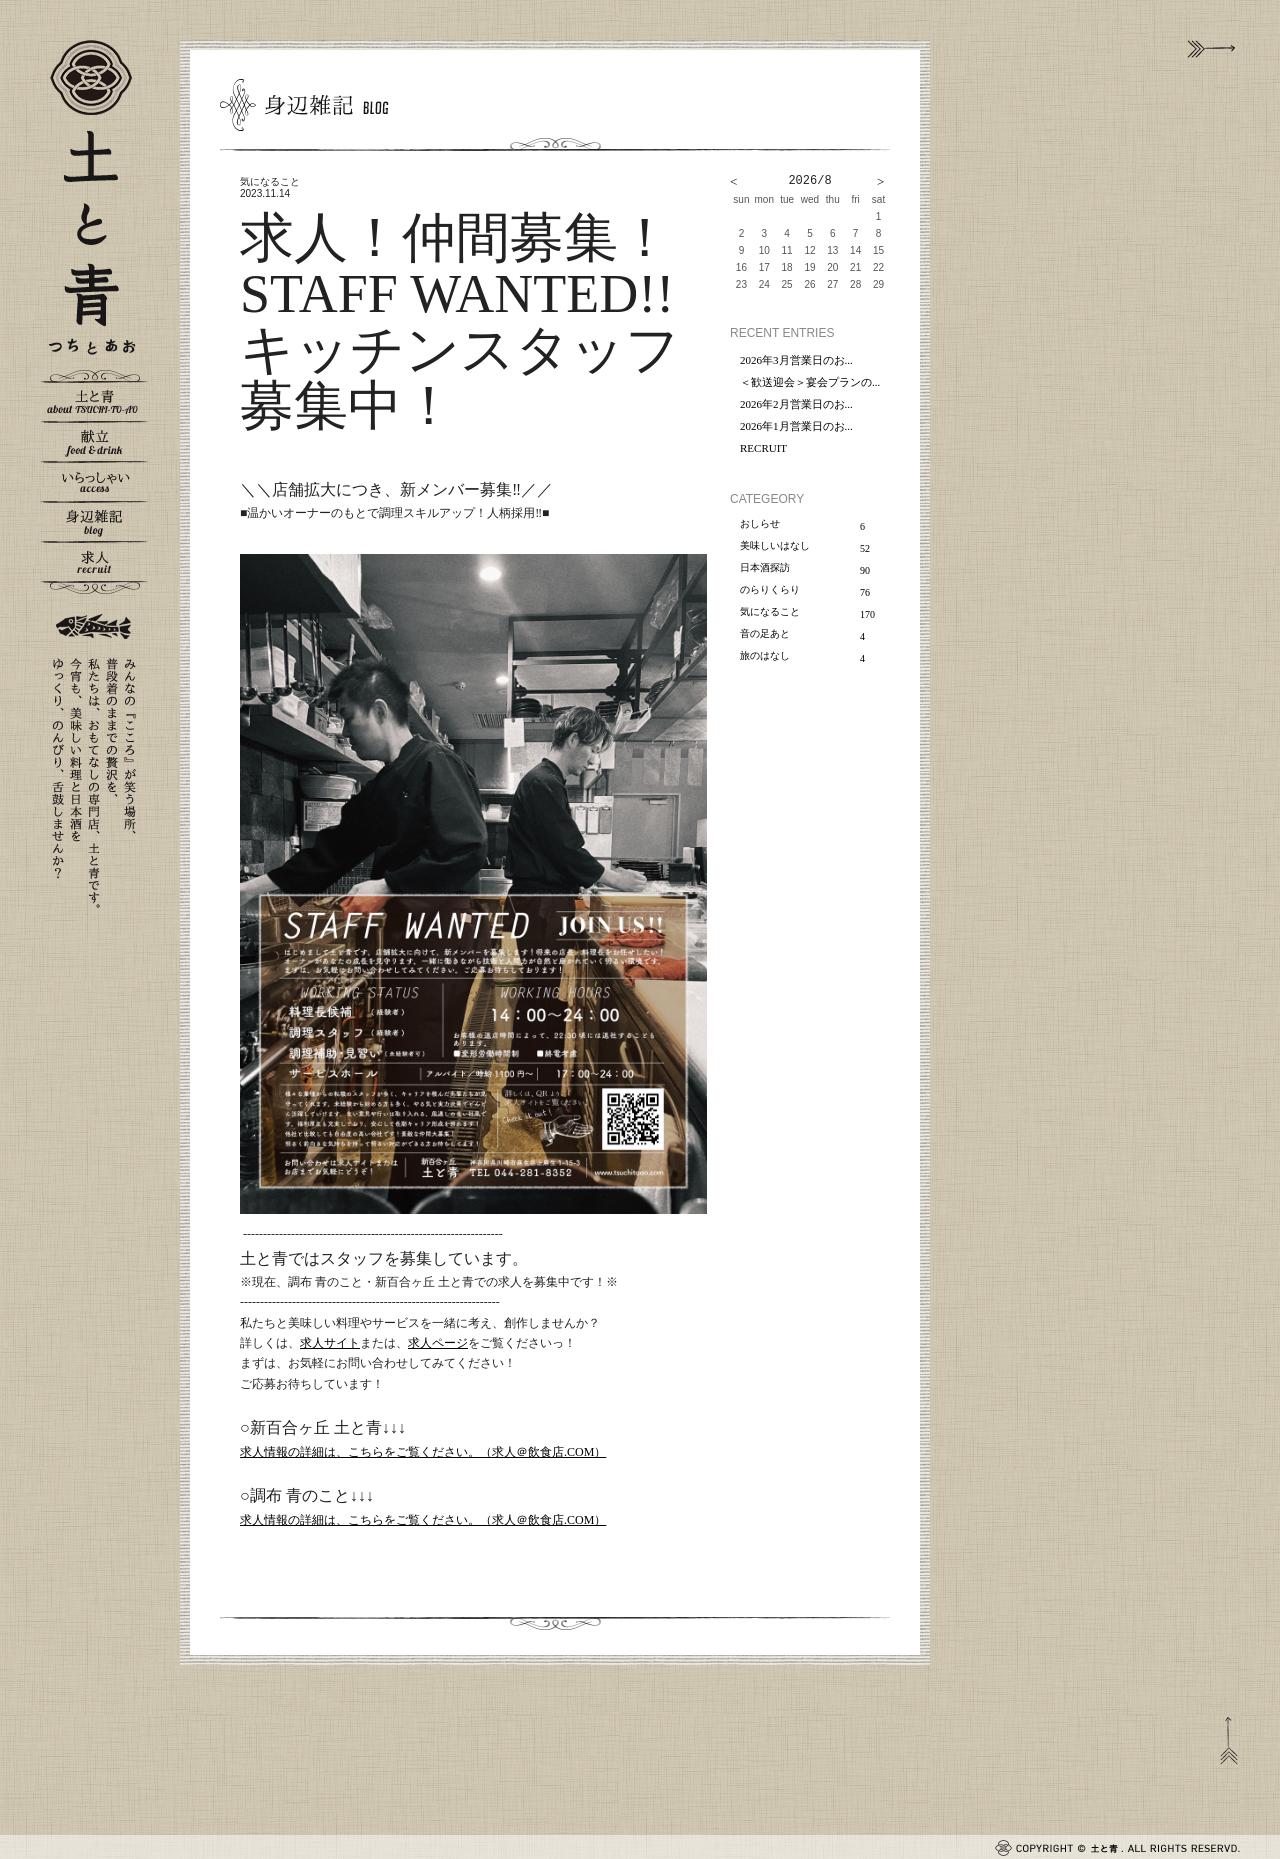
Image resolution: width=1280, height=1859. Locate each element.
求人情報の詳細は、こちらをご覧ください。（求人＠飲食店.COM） (423, 1452)
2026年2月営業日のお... (796, 404)
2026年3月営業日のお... (796, 360)
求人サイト (330, 1343)
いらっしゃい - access (95, 481)
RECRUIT (763, 448)
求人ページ (438, 1343)
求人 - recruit (95, 561)
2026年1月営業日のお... (796, 426)
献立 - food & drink (95, 441)
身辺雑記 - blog (95, 521)
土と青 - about (95, 401)
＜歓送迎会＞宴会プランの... (810, 382)
